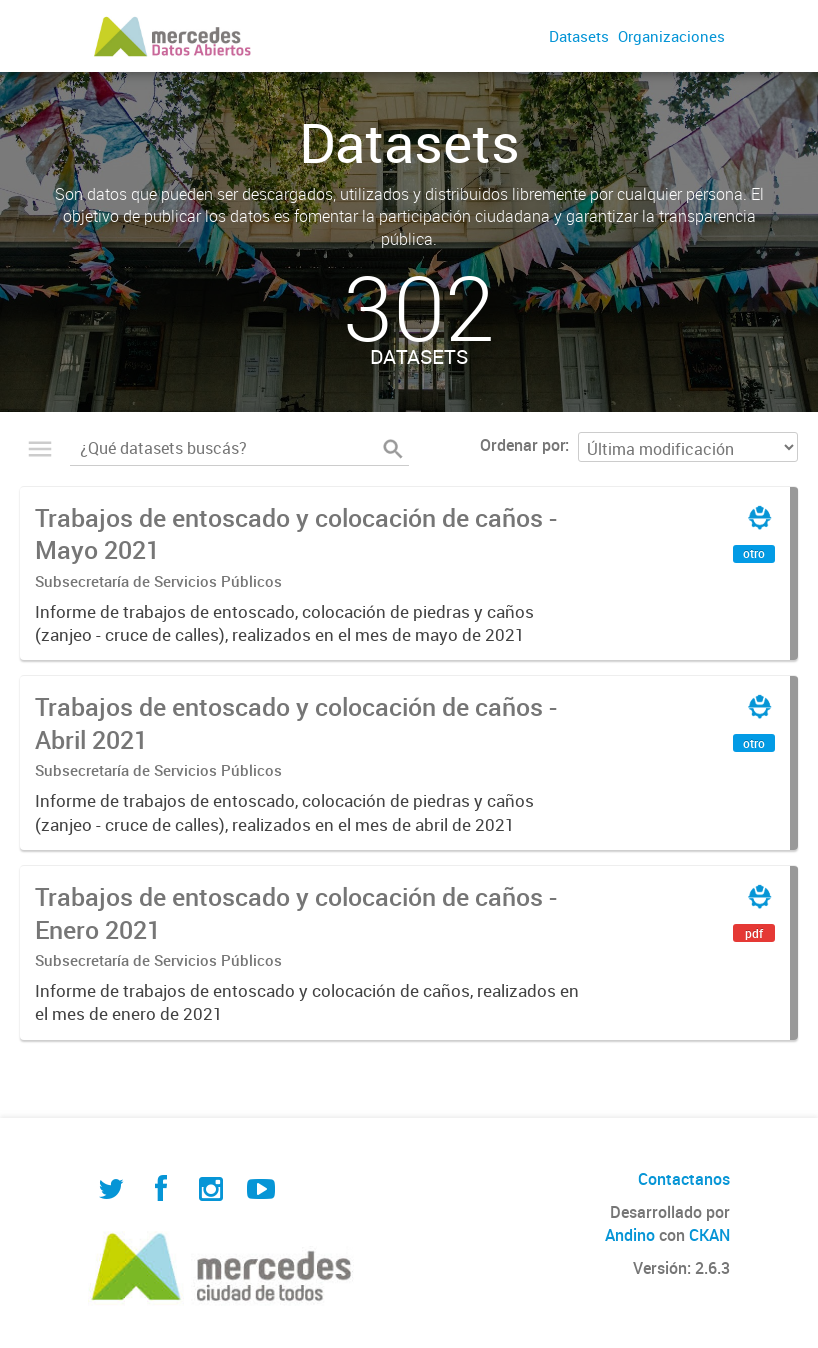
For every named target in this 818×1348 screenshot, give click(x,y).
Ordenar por (522, 445)
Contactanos (684, 1179)
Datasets (579, 36)
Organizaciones (671, 36)
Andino (630, 1235)
